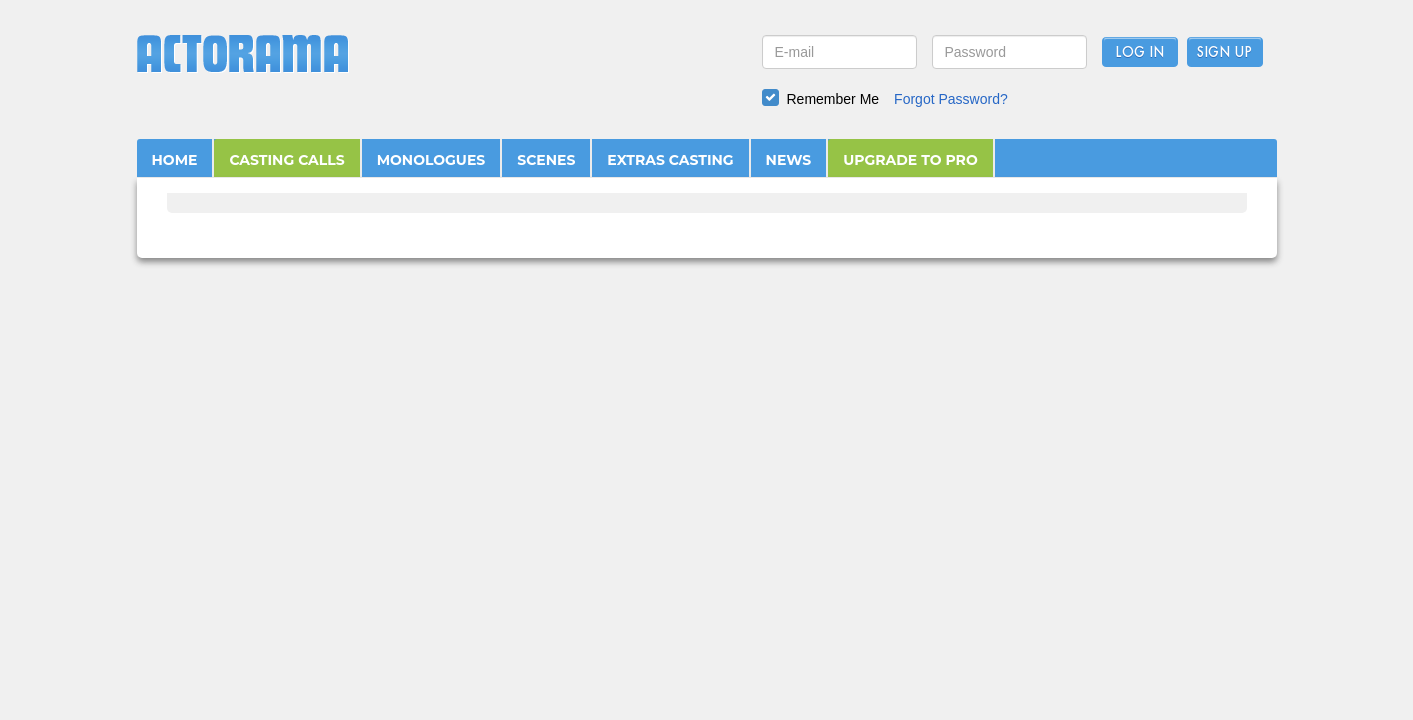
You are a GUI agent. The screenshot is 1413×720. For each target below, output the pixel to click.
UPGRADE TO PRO (910, 160)
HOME (175, 160)
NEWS (789, 160)
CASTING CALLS (286, 160)
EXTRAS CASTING (670, 160)
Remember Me (833, 99)
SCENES (546, 160)
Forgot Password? (951, 99)
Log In (1139, 53)
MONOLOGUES (431, 160)
